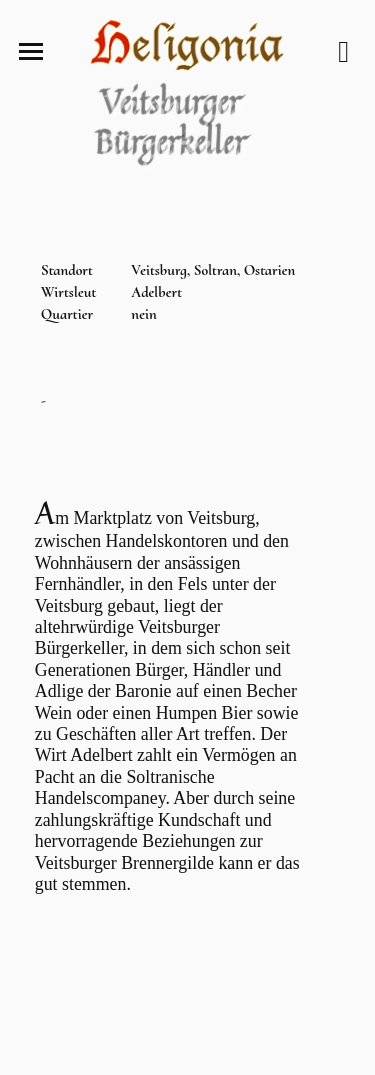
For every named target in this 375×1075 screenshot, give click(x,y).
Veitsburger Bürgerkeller (172, 124)
